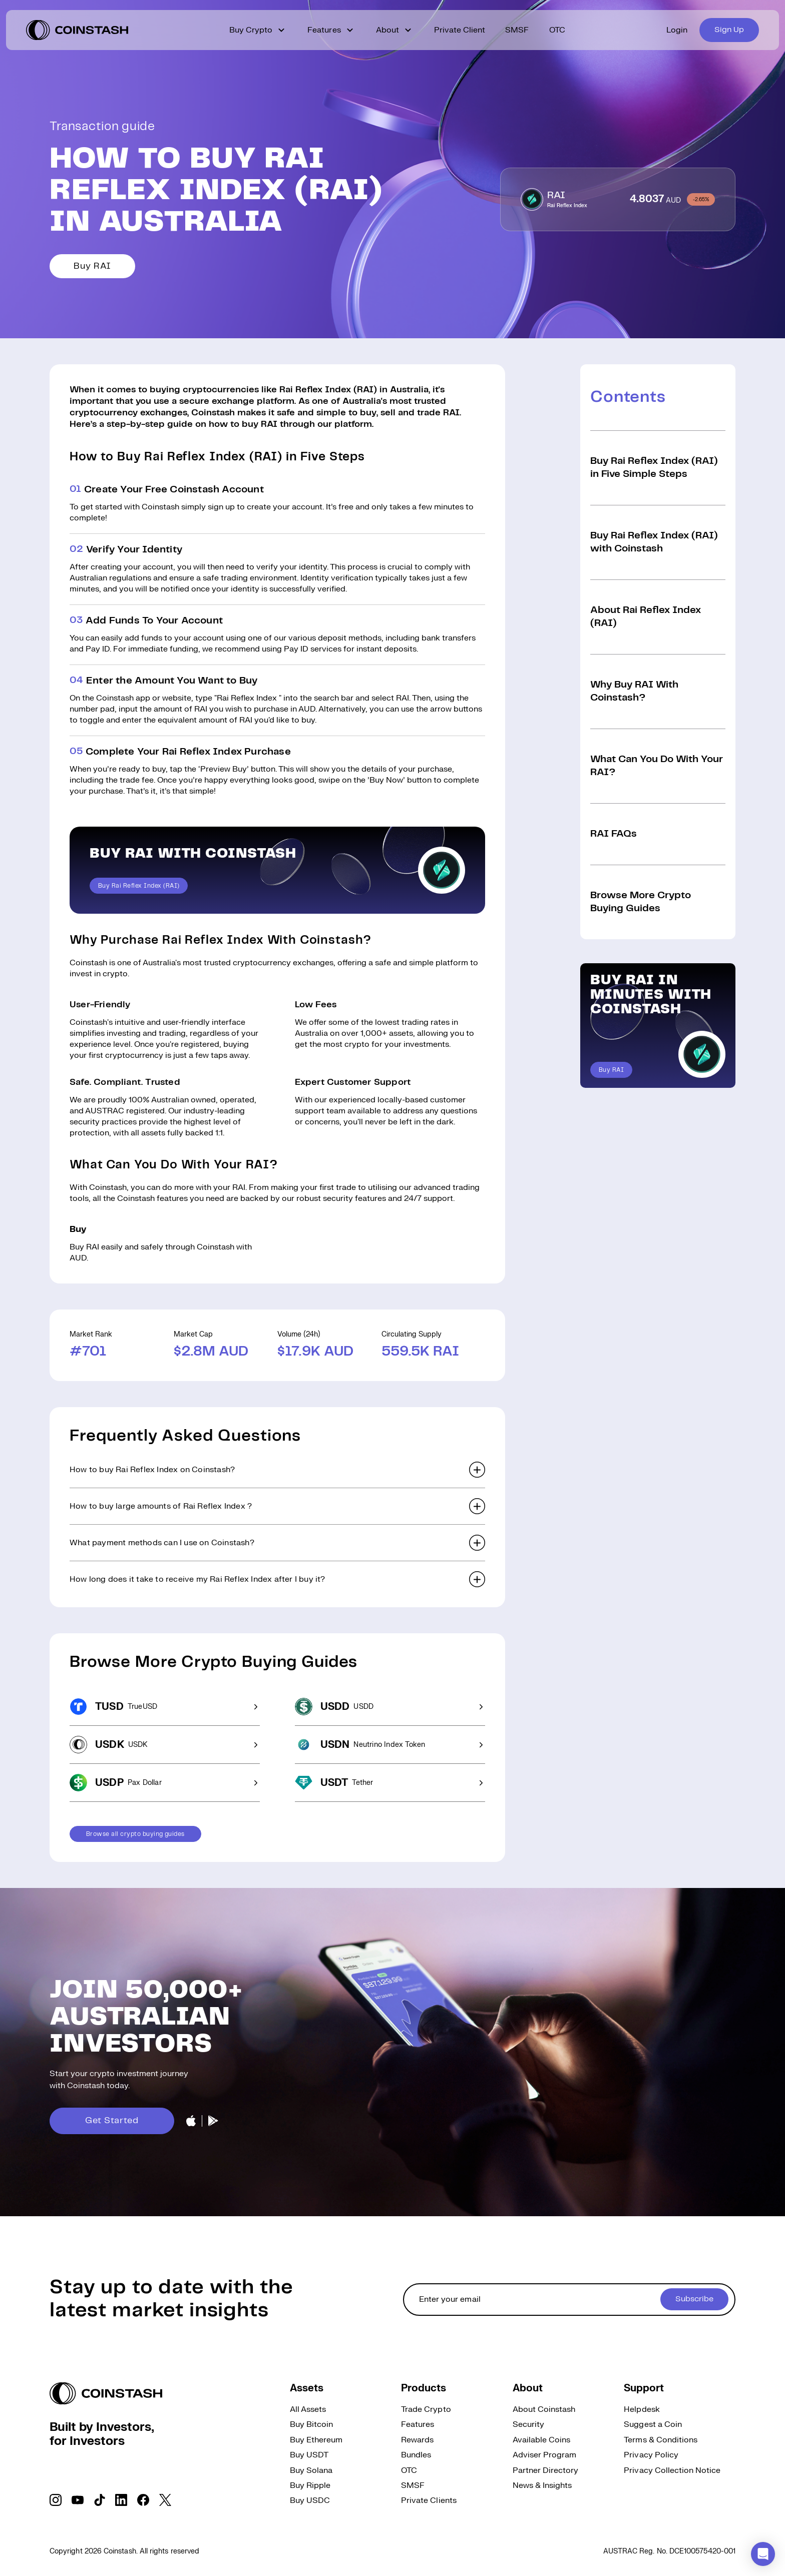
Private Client (460, 30)
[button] (277, 1470)
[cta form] (569, 2299)
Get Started (112, 2120)
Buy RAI (92, 266)
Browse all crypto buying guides (135, 1834)
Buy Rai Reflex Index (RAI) (138, 886)
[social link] (56, 2500)
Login (676, 30)
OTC (557, 30)
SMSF (517, 30)
